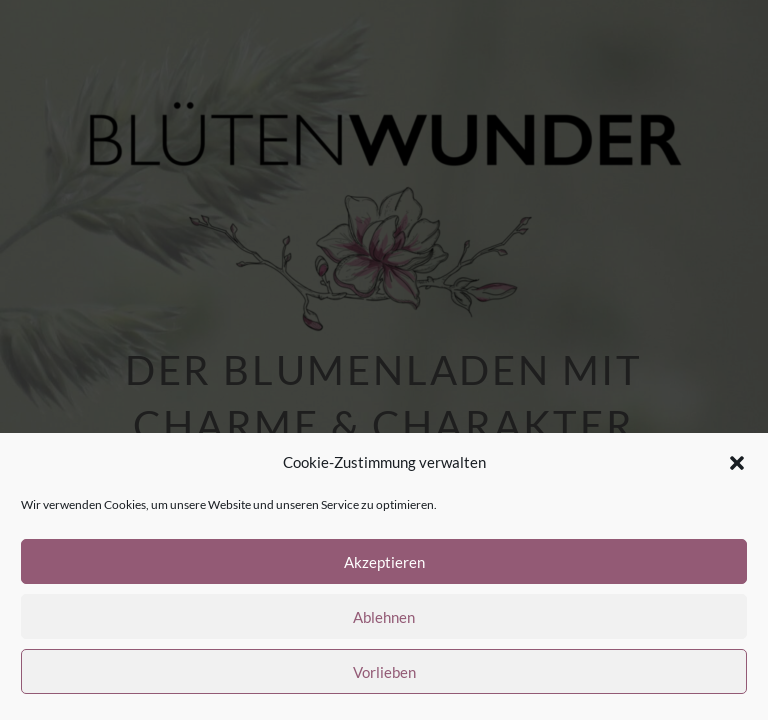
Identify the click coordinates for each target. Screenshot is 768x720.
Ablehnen (384, 617)
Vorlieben (384, 672)
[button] (737, 463)
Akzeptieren (384, 562)
